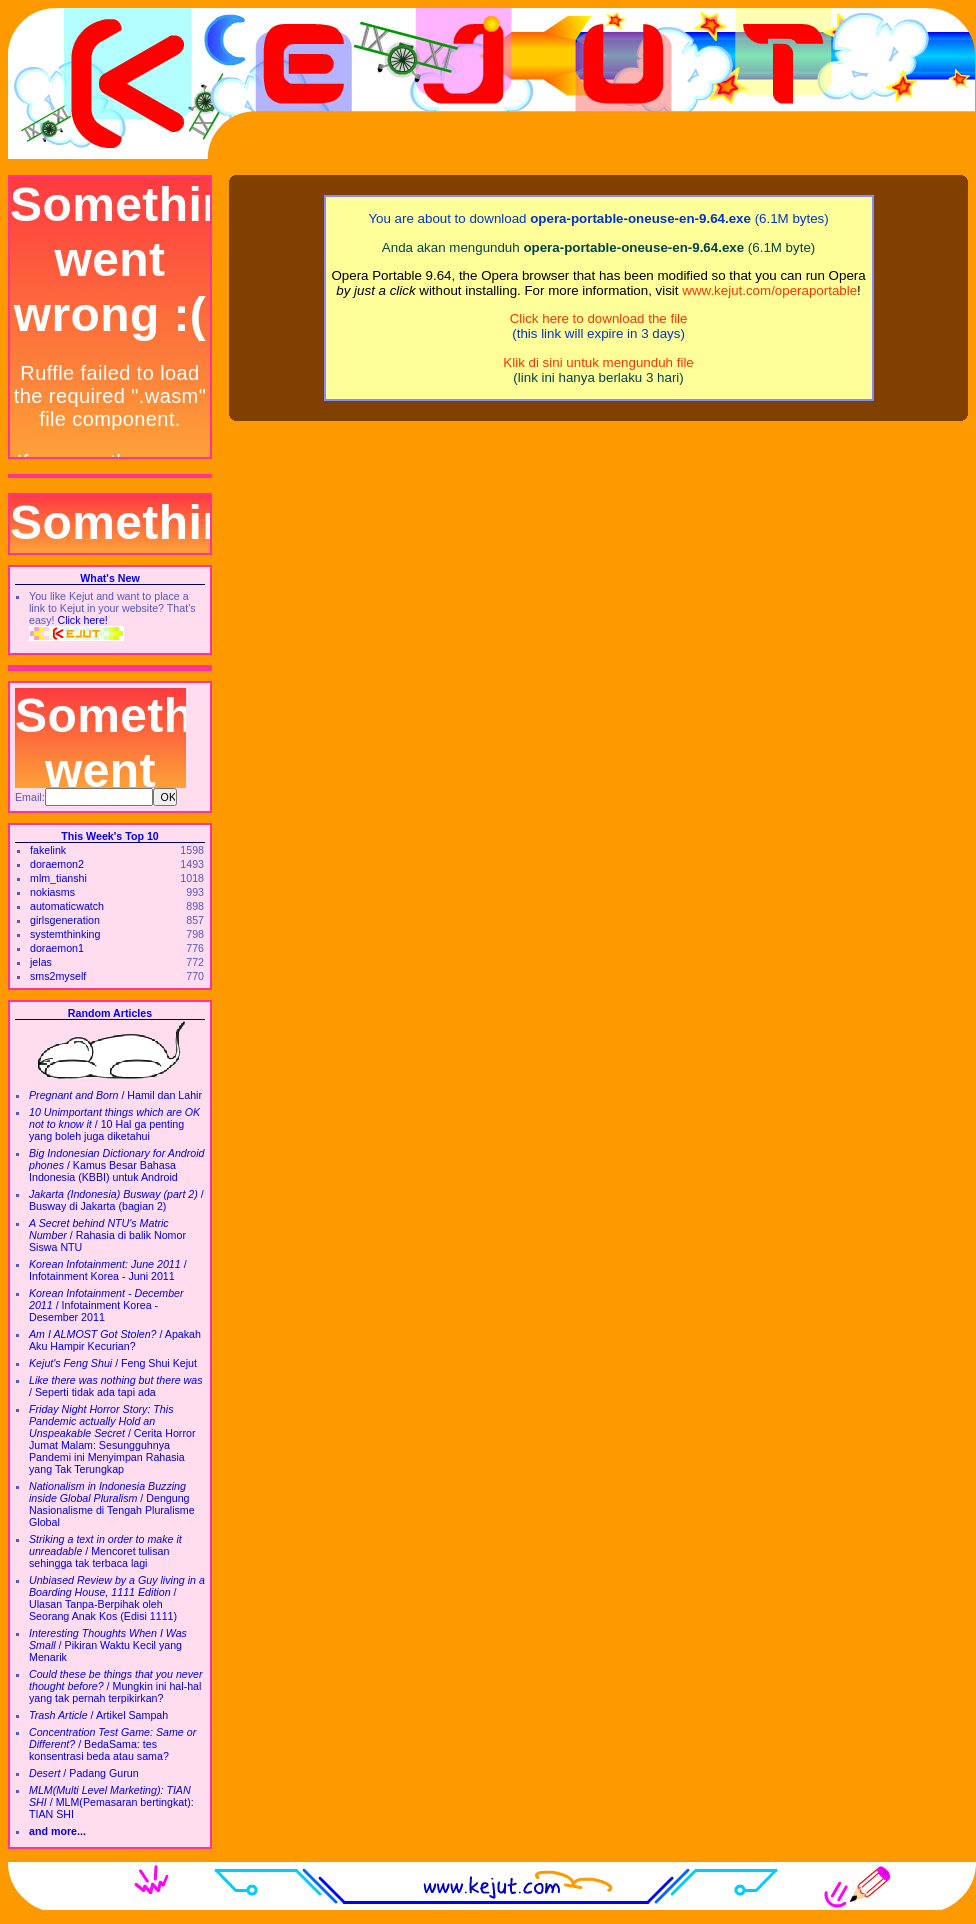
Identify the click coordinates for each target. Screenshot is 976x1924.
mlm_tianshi (58, 878)
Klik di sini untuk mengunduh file (598, 362)
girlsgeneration (65, 920)
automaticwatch (67, 906)
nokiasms (52, 892)
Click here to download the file (599, 318)
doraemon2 (57, 864)
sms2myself (58, 976)
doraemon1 (57, 948)
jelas (41, 962)
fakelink (48, 850)
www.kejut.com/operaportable (769, 290)
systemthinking (65, 934)
